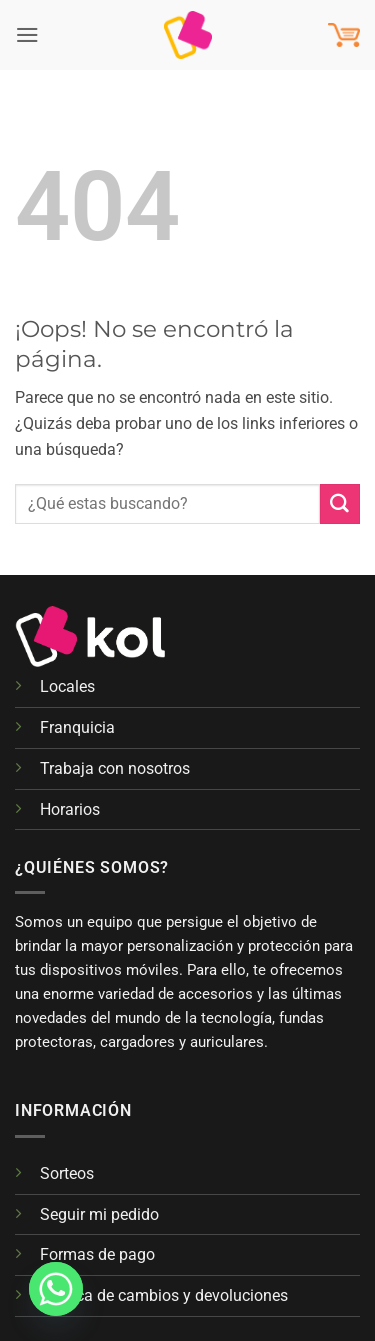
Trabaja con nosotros (115, 768)
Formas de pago (97, 1254)
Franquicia (77, 727)
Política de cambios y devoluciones (164, 1295)
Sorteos (67, 1173)
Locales (67, 686)
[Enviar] (340, 504)
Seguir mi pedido (99, 1214)
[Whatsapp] (56, 1289)
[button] (27, 34)
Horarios (70, 809)
